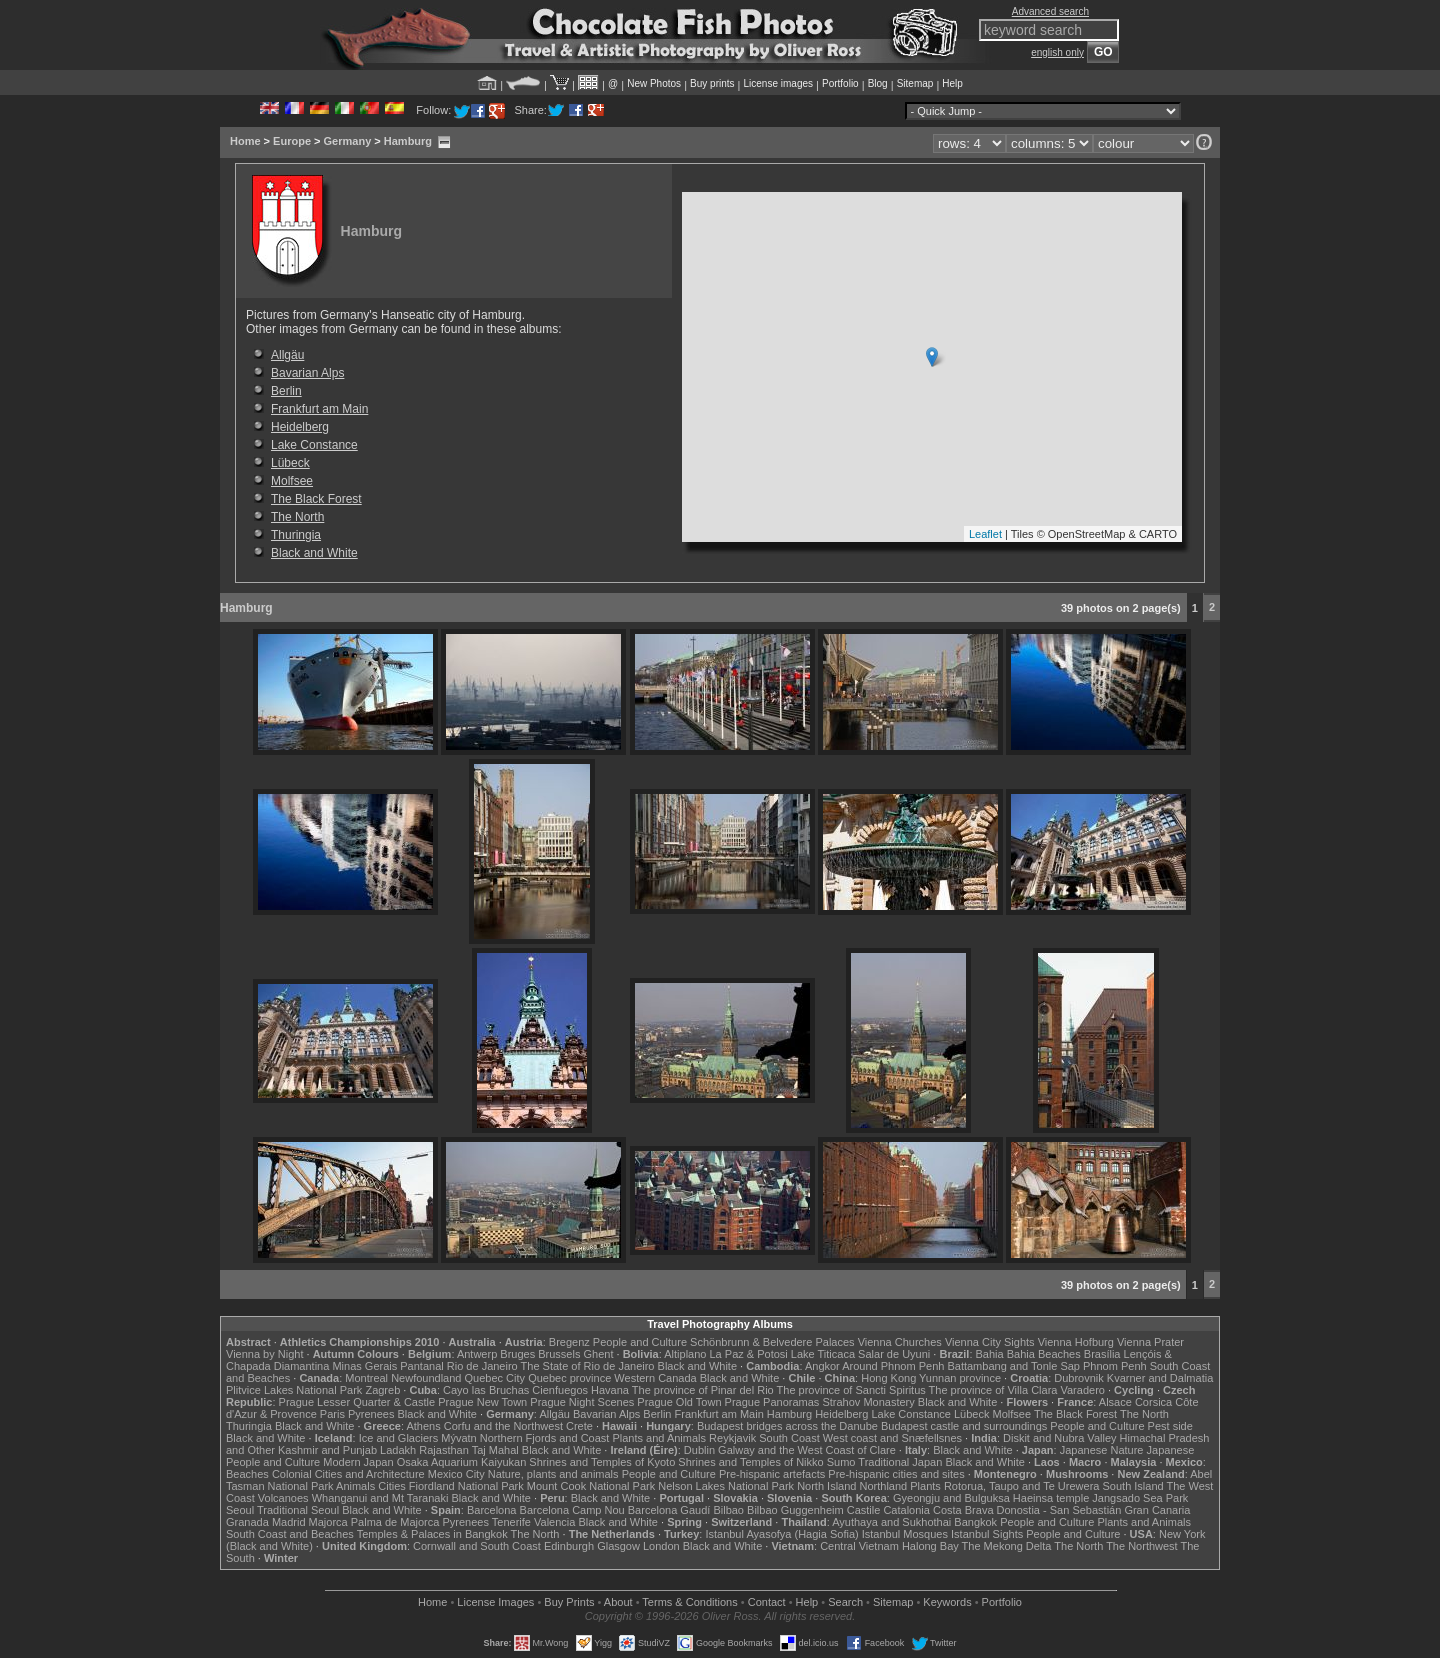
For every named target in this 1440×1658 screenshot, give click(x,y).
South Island (1133, 1486)
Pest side (1170, 1426)
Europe (292, 141)
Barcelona (492, 1510)
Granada (247, 1522)
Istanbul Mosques (905, 1534)
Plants (925, 1486)
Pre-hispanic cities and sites (896, 1474)
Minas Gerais (364, 1366)
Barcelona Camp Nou (572, 1510)
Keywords (947, 1602)
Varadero (1082, 1390)
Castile (864, 1510)
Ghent (599, 1354)
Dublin (699, 1450)
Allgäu (287, 355)
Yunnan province (960, 1378)
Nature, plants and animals (553, 1474)
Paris (332, 1414)
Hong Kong (888, 1378)
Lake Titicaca (823, 1354)
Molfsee (292, 481)
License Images (495, 1602)
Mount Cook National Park (591, 1486)
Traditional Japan (900, 1462)
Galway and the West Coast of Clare (807, 1450)
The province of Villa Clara (993, 1390)
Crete (579, 1426)
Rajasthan (444, 1450)
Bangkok (975, 1522)
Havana (610, 1390)
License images (778, 83)
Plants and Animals (659, 1438)
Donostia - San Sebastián (1059, 1510)
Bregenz (569, 1342)
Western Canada (655, 1378)
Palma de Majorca (395, 1522)
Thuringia (296, 535)
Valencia (554, 1522)
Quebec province (569, 1378)
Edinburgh (569, 1546)
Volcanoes (283, 1498)
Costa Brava (963, 1510)
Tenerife (511, 1522)
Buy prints (712, 83)
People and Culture (640, 1342)
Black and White (314, 553)
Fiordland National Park (466, 1486)
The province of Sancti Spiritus (851, 1390)
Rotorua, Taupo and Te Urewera (1022, 1486)
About (618, 1602)
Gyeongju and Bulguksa (951, 1498)
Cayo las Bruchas (486, 1390)
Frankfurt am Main (319, 409)
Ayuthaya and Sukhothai (891, 1522)
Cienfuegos (560, 1390)
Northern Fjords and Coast (545, 1438)
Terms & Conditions (689, 1602)
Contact (767, 1602)
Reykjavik (732, 1438)
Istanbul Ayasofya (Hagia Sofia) (781, 1534)
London (661, 1546)
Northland (884, 1486)
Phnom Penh (1115, 1366)
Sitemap (915, 83)
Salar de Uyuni (894, 1354)
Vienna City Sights (990, 1342)
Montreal (366, 1378)
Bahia (990, 1354)
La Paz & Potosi (749, 1354)
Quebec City (495, 1378)
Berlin (286, 391)
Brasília (1102, 1354)
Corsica (1153, 1402)
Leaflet (985, 534)
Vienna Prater (1150, 1342)
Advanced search (1050, 11)
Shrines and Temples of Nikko (750, 1462)
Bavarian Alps (307, 373)
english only (1057, 52)
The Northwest (1142, 1546)
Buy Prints (569, 1602)
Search (845, 1602)
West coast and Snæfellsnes (892, 1438)
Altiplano (685, 1354)
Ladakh (398, 1450)
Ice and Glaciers (398, 1438)
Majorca (328, 1522)
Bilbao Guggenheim (795, 1510)
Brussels (559, 1354)
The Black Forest (316, 499)
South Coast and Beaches (290, 1534)
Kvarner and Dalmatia (1160, 1378)
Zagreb (382, 1390)
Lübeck (290, 463)
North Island (826, 1486)
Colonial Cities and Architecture (348, 1474)
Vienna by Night (264, 1354)
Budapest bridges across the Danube (787, 1426)
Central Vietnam (859, 1546)
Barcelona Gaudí (669, 1510)
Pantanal (421, 1366)
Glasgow (618, 1546)
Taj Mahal (495, 1450)
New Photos (654, 83)
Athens (423, 1426)
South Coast (789, 1438)
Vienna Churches (900, 1342)
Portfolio (840, 83)
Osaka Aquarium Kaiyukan (462, 1462)
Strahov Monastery (868, 1402)
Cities (392, 1486)
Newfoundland (426, 1378)
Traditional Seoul (298, 1510)
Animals (355, 1486)
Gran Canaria (1157, 1510)
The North (297, 517)
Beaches (247, 1474)
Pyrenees (371, 1414)
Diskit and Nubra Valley (1060, 1438)
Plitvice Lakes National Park (294, 1390)
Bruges (517, 1354)
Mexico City (456, 1474)
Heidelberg (300, 427)
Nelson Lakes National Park (726, 1486)
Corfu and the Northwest (503, 1426)
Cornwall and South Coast (477, 1546)
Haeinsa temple (1051, 1498)
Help (952, 83)
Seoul (240, 1510)
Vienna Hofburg (1076, 1342)
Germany (348, 141)
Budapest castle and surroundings (964, 1426)
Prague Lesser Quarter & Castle (357, 1402)
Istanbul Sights (987, 1534)
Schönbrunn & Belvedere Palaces (772, 1342)
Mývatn (458, 1438)
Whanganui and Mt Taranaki (380, 1498)
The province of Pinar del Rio (703, 1390)
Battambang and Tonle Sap (1013, 1366)
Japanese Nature (1102, 1450)
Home (245, 141)
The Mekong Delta (1007, 1546)
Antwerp (477, 1354)
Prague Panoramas (772, 1402)
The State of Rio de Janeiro (588, 1366)
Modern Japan (358, 1462)
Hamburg (408, 141)
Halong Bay (930, 1546)
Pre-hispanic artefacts (772, 1474)
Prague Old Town (679, 1402)
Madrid (289, 1522)
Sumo (841, 1462)
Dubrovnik (1079, 1378)
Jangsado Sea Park (1140, 1498)
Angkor (822, 1366)
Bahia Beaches (1044, 1354)
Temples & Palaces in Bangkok (432, 1534)
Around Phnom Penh (893, 1366)
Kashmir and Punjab (327, 1450)
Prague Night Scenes (582, 1402)
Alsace (1115, 1402)
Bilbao (728, 1510)
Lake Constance (314, 445)
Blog (878, 83)
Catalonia (906, 1510)
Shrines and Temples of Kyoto (602, 1462)
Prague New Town (482, 1402)
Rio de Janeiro (482, 1366)
